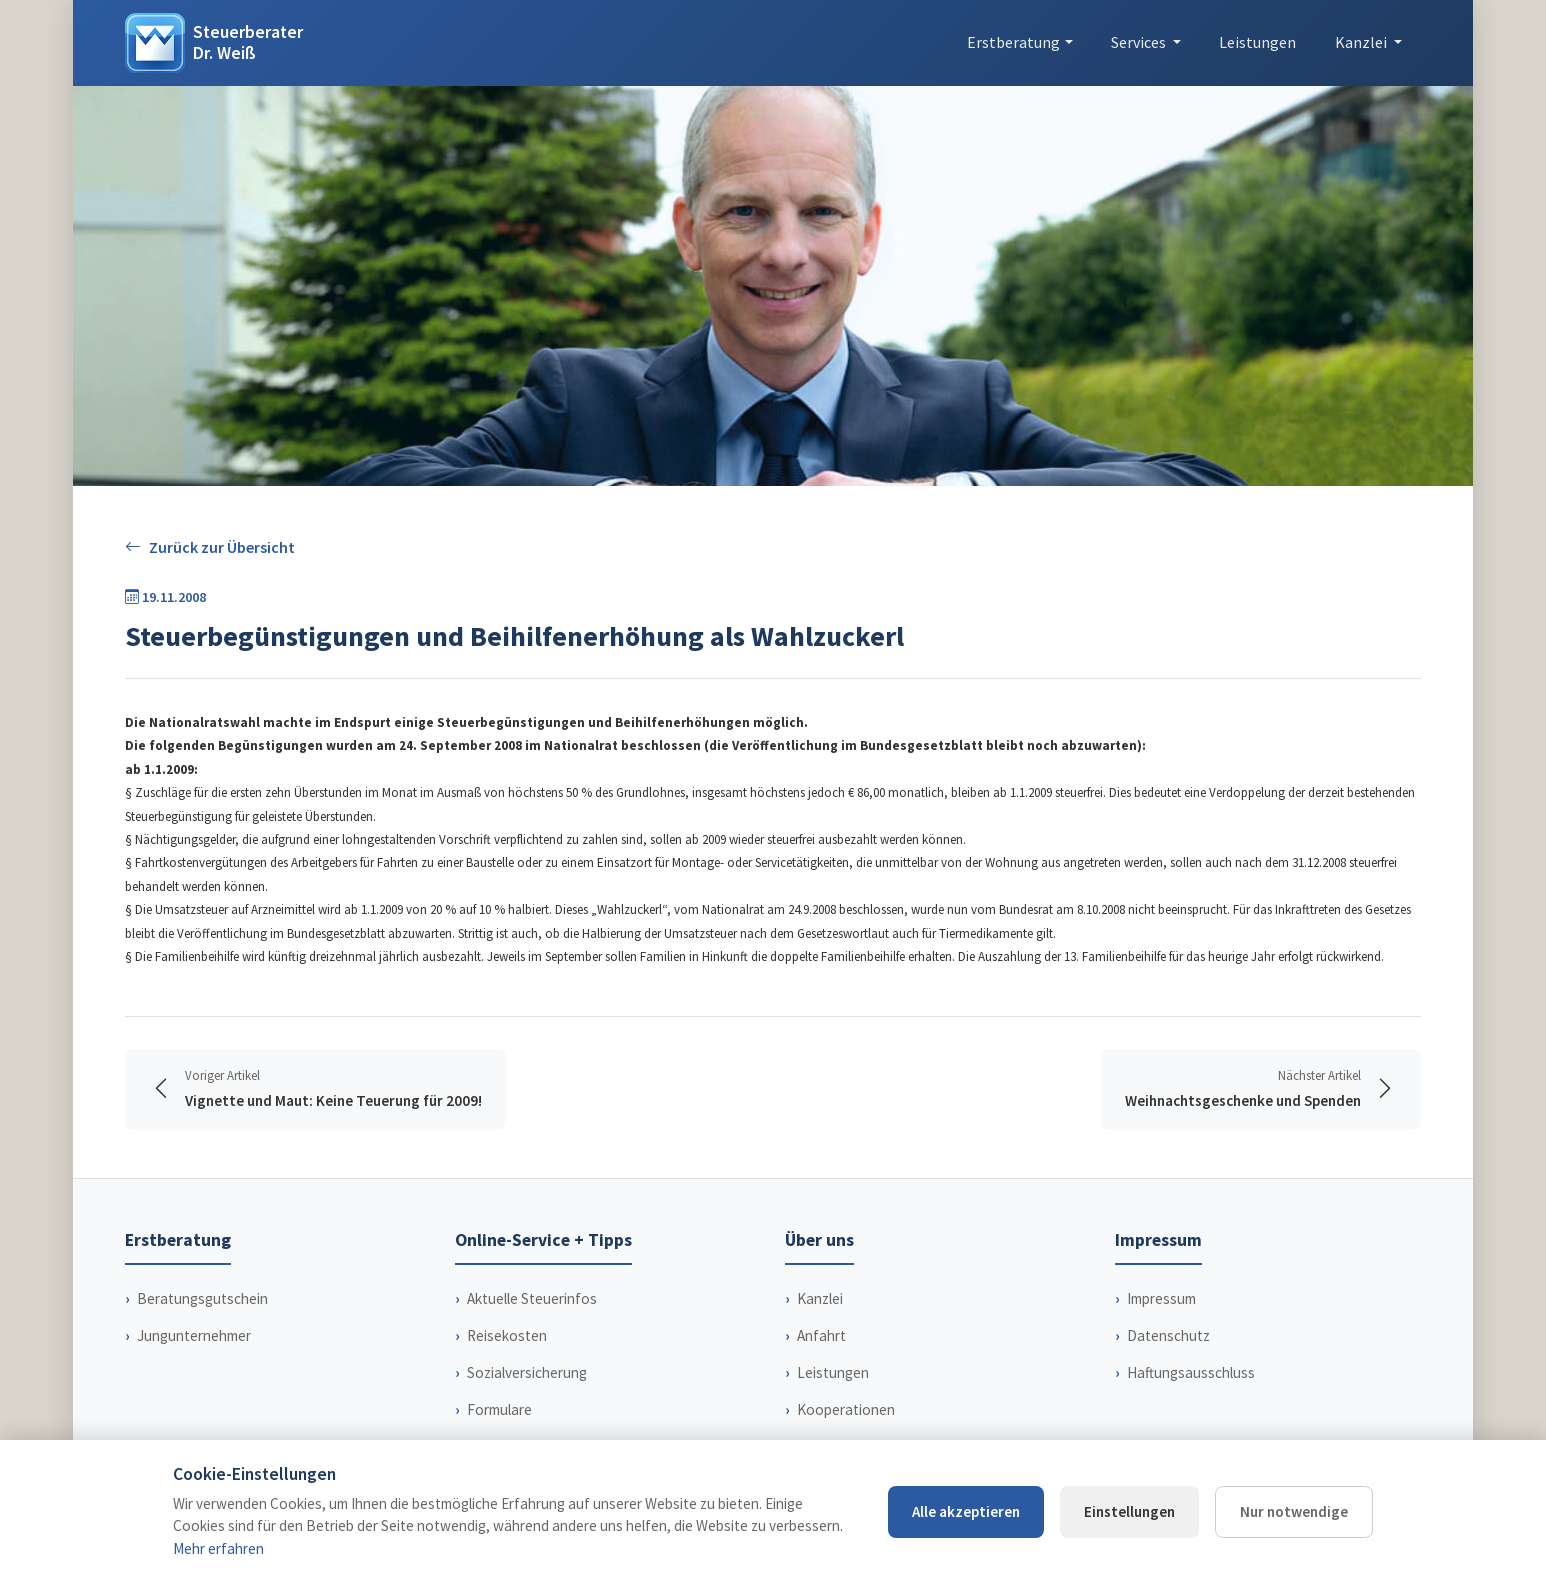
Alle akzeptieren (966, 1511)
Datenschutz (1168, 1335)
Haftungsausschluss (1191, 1372)
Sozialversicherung (527, 1372)
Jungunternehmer (194, 1335)
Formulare (499, 1409)
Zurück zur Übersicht (210, 547)
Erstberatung (1013, 42)
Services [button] (1140, 42)
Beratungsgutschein (202, 1298)
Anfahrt (821, 1335)
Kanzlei (820, 1298)
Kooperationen (846, 1409)
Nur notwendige (1294, 1511)
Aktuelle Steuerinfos (532, 1298)
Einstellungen (1129, 1511)
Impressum (1161, 1298)
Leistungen (1257, 42)
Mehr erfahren (218, 1548)
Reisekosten (507, 1335)
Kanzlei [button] (1362, 42)
